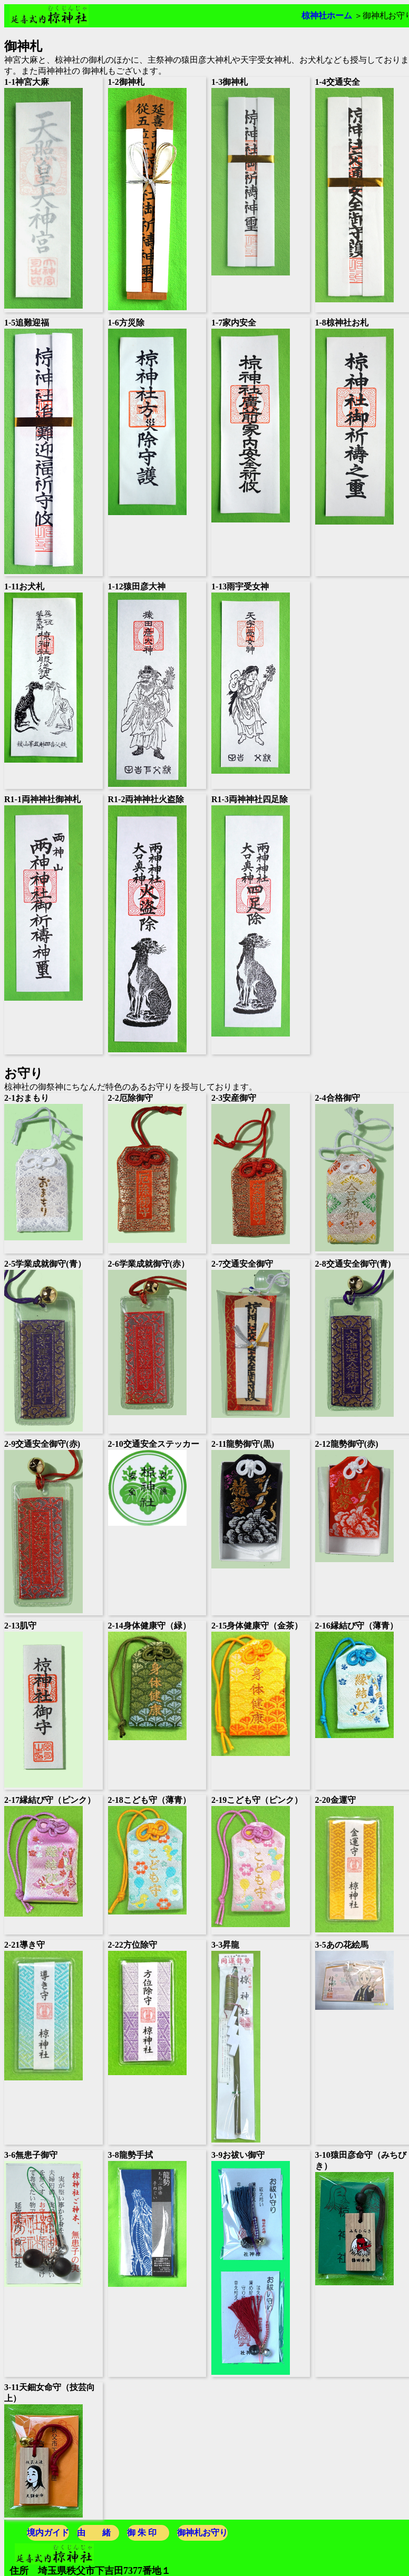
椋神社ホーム (326, 15)
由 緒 (94, 2532)
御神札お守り (202, 2532)
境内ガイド (48, 2532)
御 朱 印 (142, 2532)
